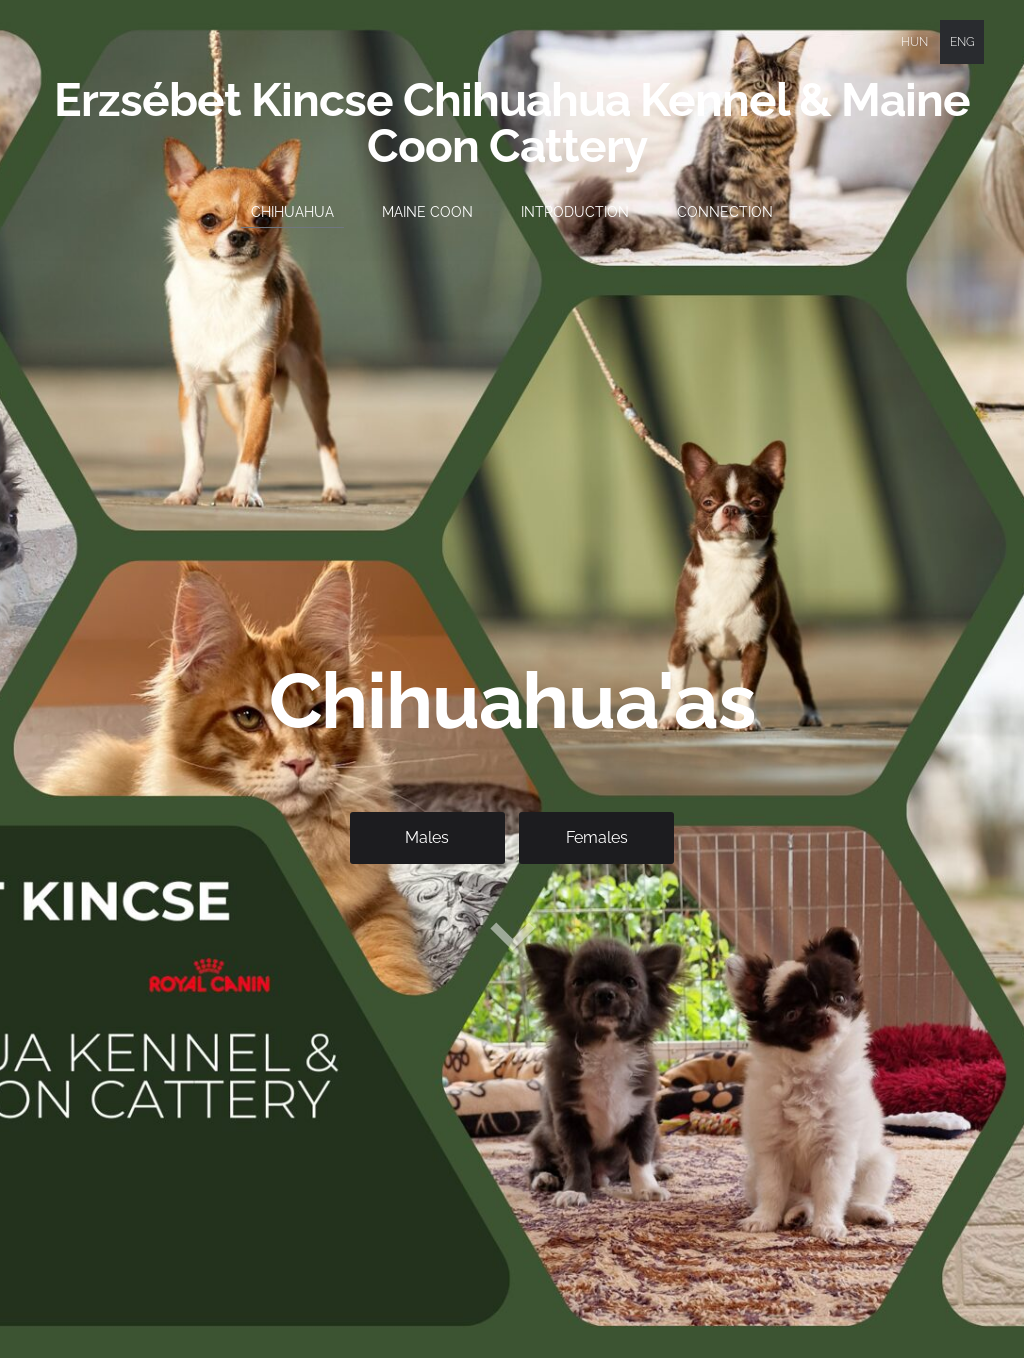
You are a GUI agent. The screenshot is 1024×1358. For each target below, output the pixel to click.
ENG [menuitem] (962, 42)
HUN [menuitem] (914, 42)
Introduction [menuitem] (575, 212)
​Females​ (597, 837)
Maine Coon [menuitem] (427, 212)
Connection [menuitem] (725, 212)
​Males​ (427, 837)
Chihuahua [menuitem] (292, 212)
